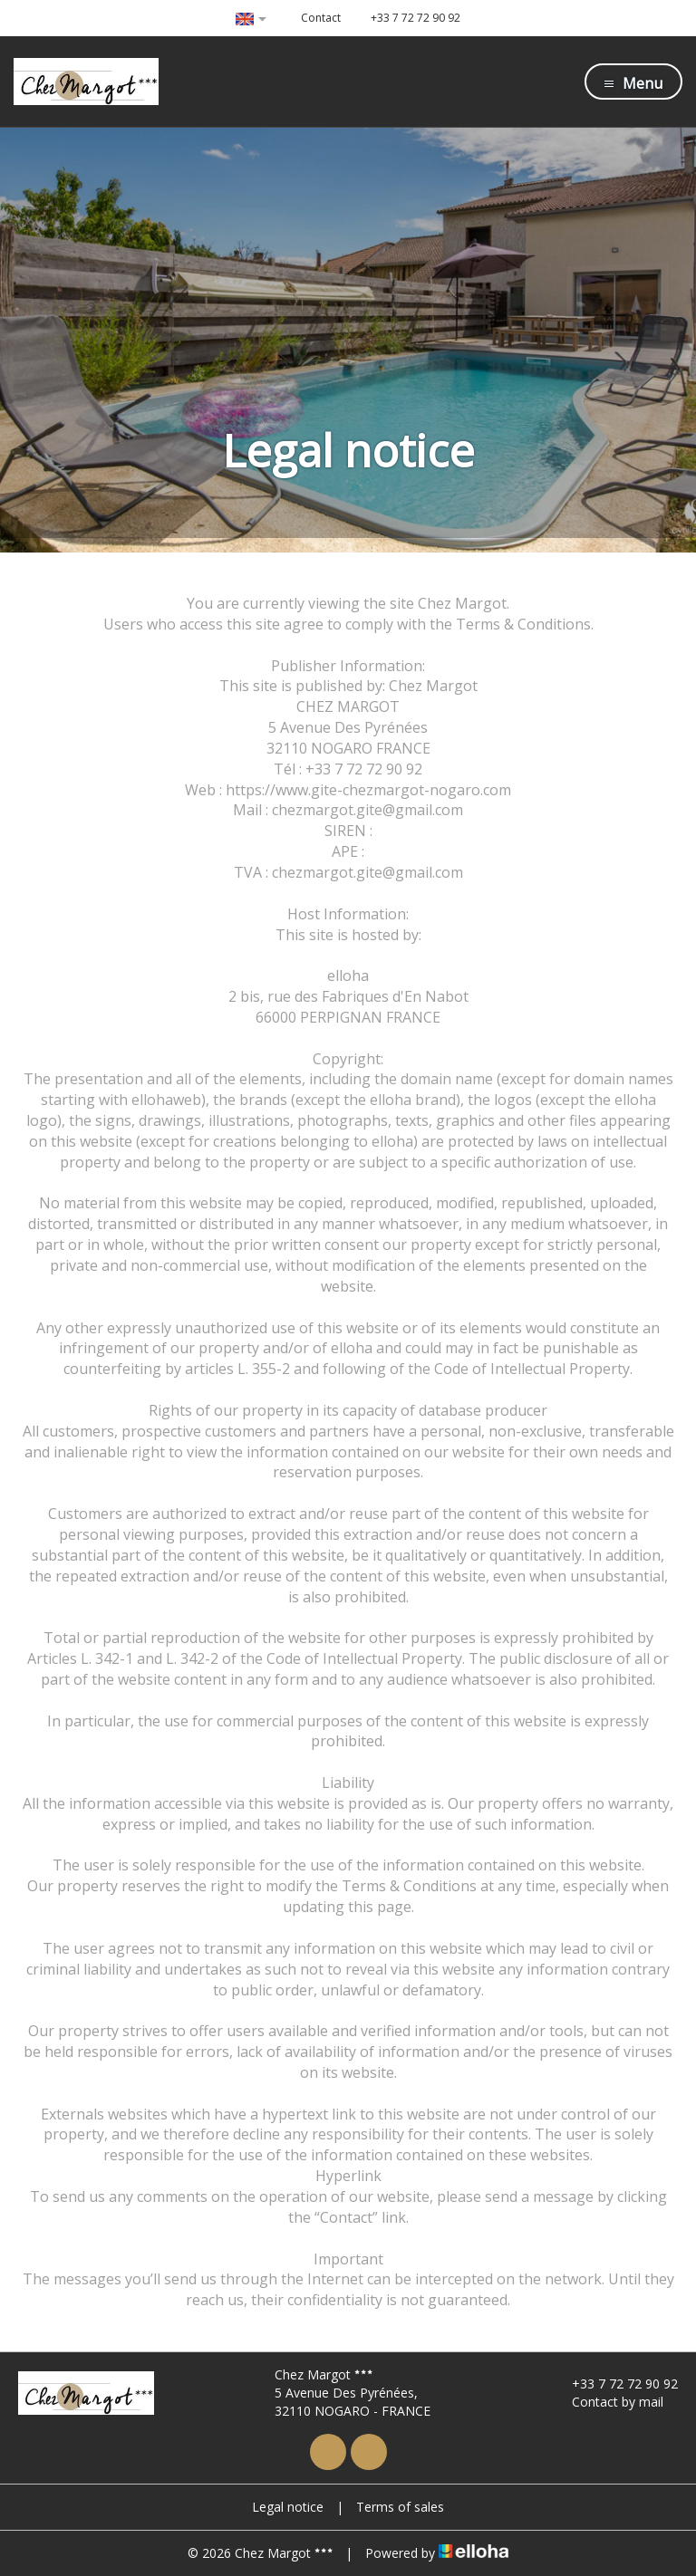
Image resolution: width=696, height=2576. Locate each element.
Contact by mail (607, 2401)
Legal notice (288, 2506)
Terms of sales (400, 2506)
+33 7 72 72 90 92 (614, 2383)
